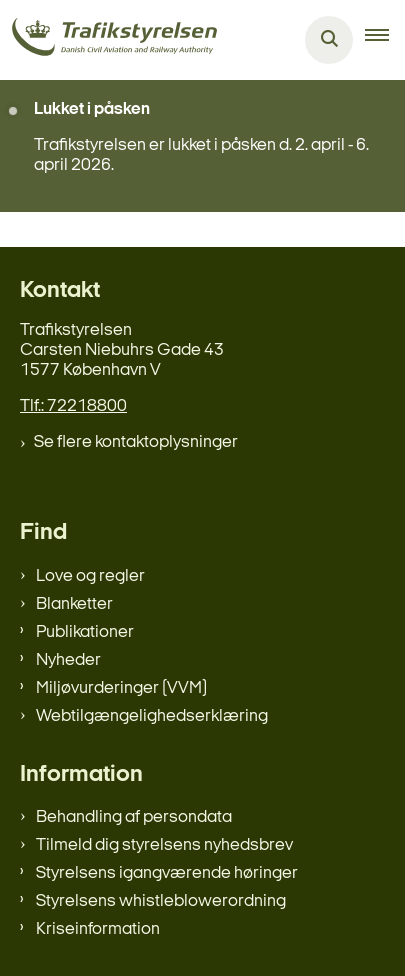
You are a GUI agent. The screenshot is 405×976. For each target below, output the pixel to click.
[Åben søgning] (329, 40)
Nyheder (68, 660)
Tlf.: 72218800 (73, 406)
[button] (385, 40)
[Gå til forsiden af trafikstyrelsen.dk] (108, 40)
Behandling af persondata (134, 817)
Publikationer (85, 632)
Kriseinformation (98, 929)
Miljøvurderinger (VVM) (121, 688)
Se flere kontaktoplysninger (136, 442)
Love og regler (90, 576)
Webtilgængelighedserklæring (152, 716)
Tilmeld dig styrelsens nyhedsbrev (164, 845)
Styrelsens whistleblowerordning (161, 901)
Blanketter (74, 604)
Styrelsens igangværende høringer (167, 873)
